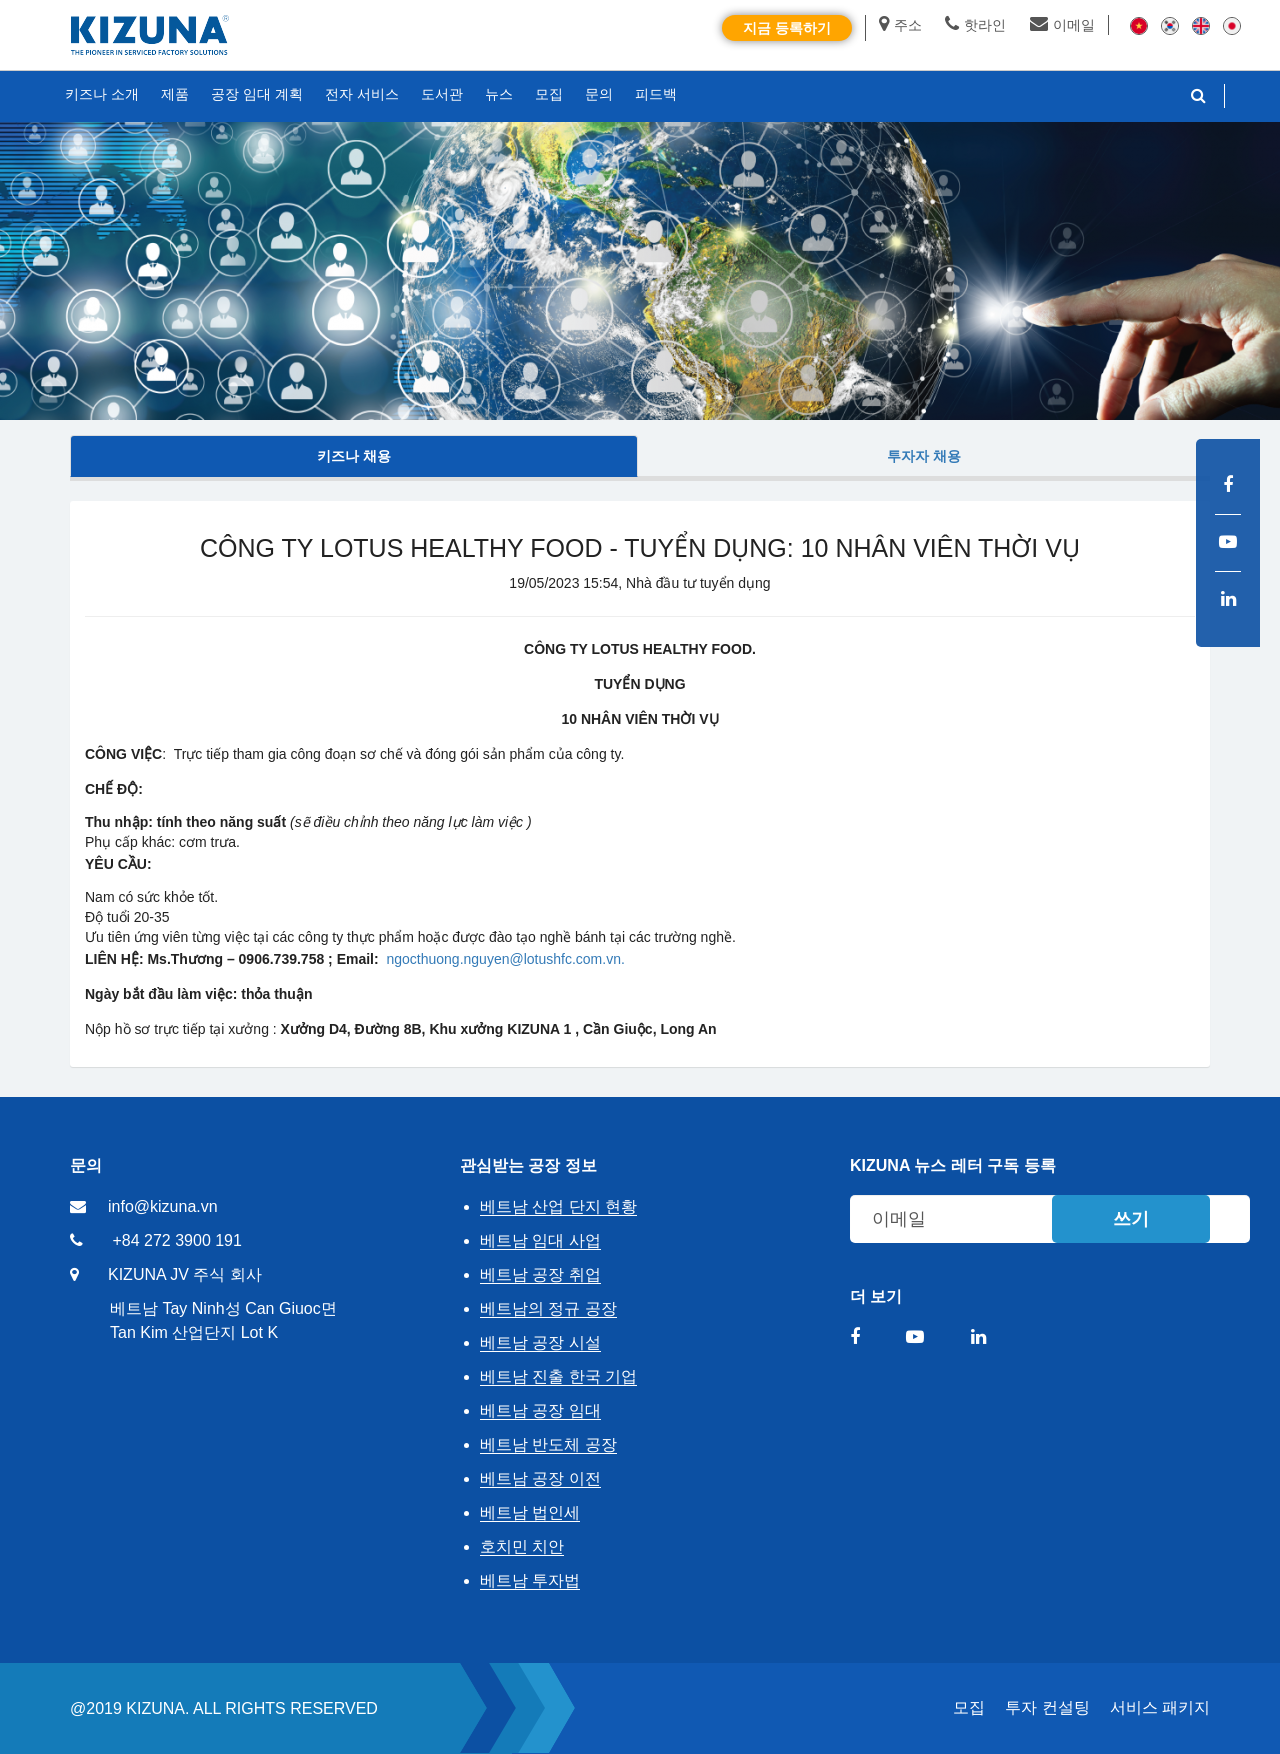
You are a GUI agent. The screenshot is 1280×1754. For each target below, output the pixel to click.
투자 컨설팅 (1047, 1707)
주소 (900, 25)
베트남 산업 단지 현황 (558, 1206)
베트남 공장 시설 (540, 1342)
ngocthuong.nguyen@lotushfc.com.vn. (505, 959)
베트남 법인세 (530, 1512)
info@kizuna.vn (163, 1206)
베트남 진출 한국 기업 (558, 1376)
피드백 (656, 94)
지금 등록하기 (787, 28)
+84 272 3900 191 (176, 1240)
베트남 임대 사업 (540, 1240)
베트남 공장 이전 (540, 1478)
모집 (969, 1707)
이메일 (1062, 25)
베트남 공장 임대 (540, 1410)
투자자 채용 (924, 456)
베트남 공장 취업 (540, 1274)
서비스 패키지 (1160, 1707)
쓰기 (1131, 1219)
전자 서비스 (362, 94)
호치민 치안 (522, 1546)
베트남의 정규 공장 (548, 1308)
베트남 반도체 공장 (548, 1444)
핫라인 (975, 25)
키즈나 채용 (354, 456)
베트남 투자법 (530, 1580)
